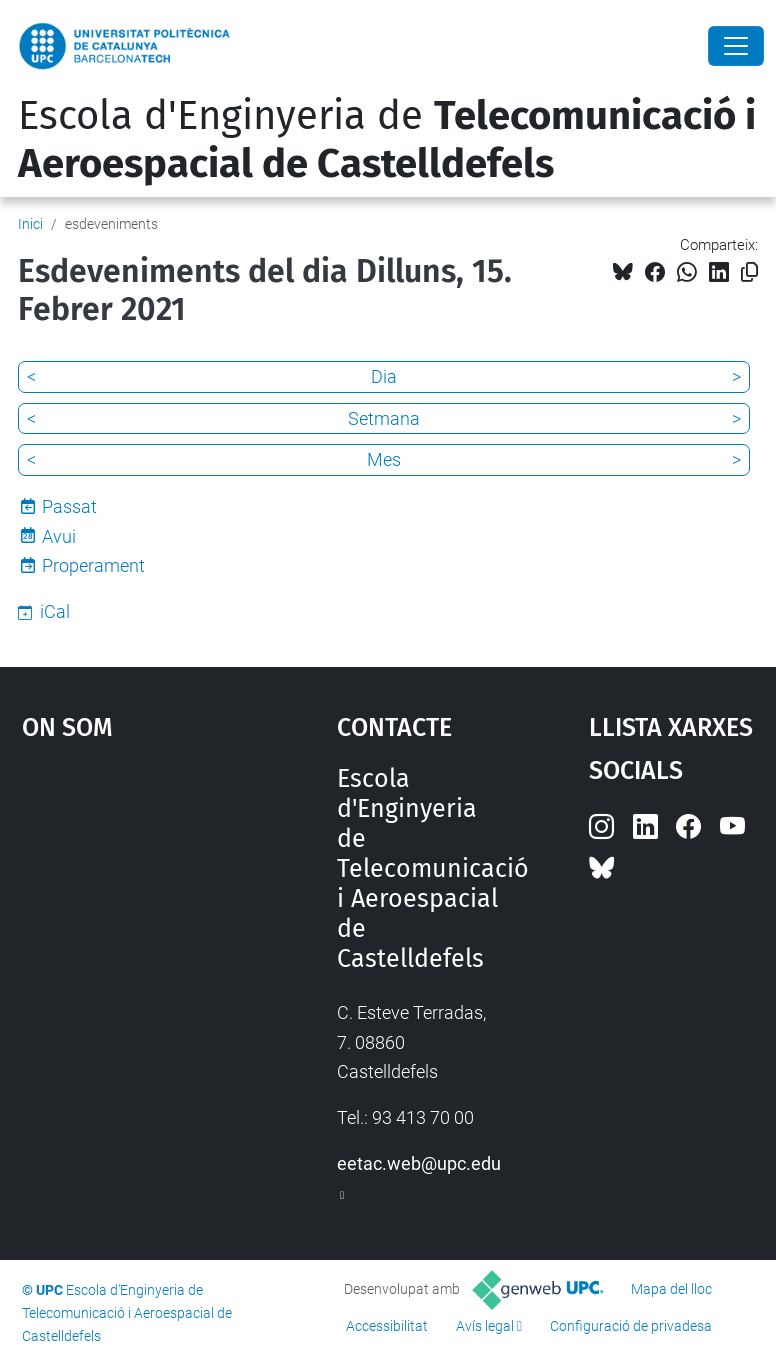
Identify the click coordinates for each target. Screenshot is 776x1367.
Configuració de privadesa (631, 1326)
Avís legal (485, 1326)
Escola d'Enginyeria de (387, 140)
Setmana (384, 418)
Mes (384, 459)
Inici (30, 224)
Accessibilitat (387, 1326)
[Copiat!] (749, 272)
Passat (69, 506)
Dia (384, 376)
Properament (93, 565)
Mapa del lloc (671, 1289)
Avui (59, 536)
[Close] (736, 46)
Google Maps (136, 914)
